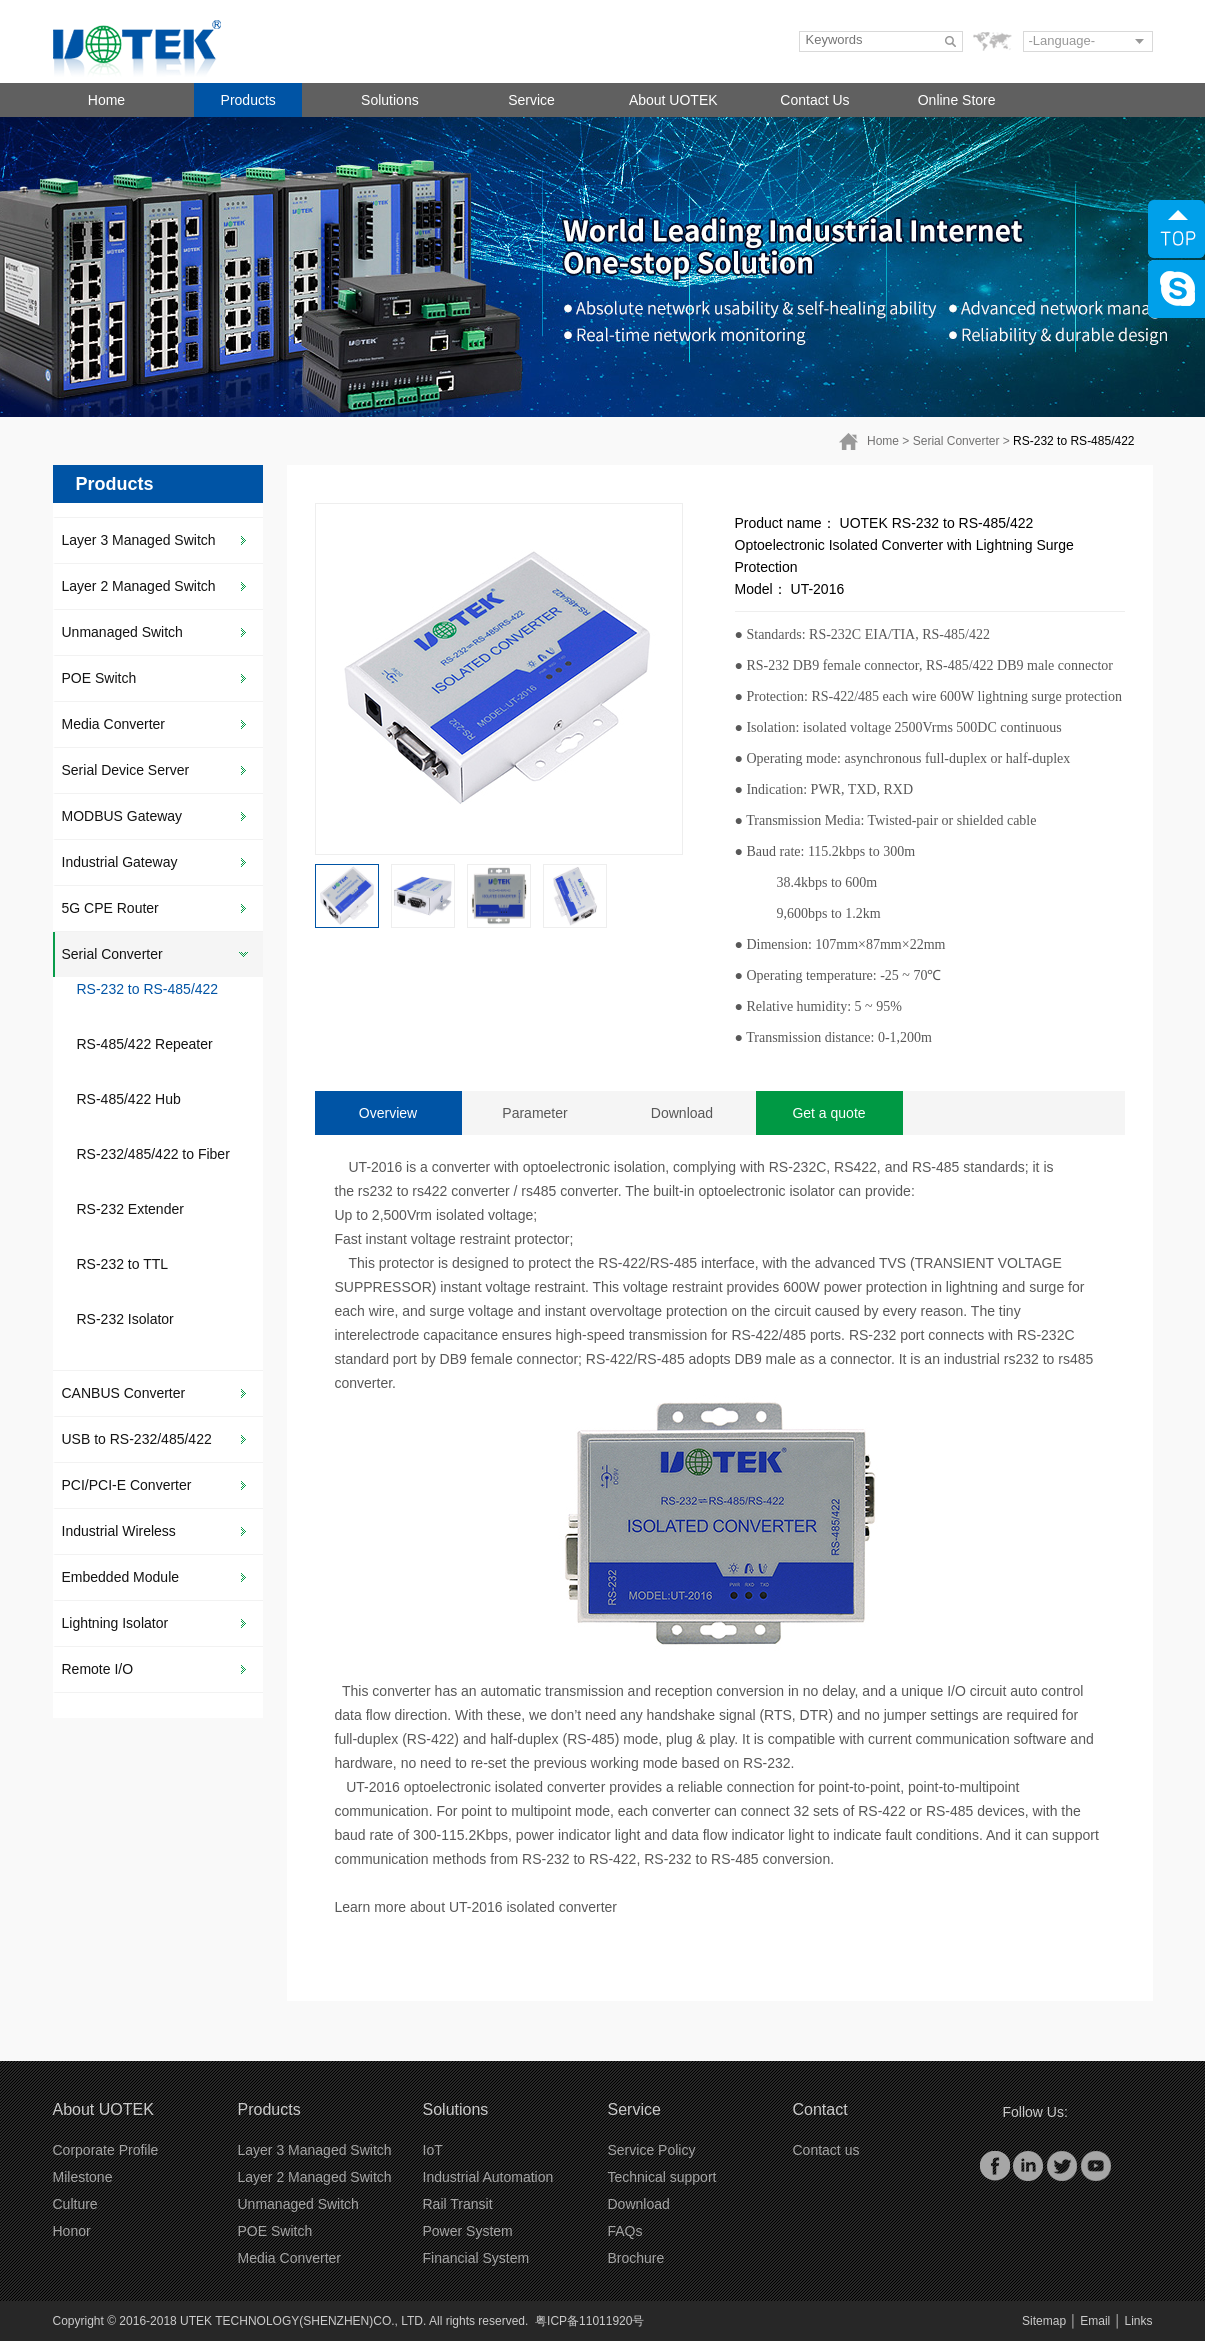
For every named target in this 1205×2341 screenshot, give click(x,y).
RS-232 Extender (130, 1209)
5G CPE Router (110, 908)
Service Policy (652, 2150)
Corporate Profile (106, 2150)
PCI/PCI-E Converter (127, 1485)
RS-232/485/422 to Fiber (153, 1154)
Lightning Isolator (115, 1623)
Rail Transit (458, 2204)
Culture (75, 2204)
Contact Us (814, 100)
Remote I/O (98, 1669)
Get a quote (828, 1113)
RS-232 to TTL (123, 1264)
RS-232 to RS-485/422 (1073, 441)
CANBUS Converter (124, 1393)
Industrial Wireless (119, 1531)
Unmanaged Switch (122, 632)
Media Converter (114, 724)
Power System (468, 2231)
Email (1095, 2321)
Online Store (957, 100)
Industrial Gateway (120, 862)
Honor (72, 2231)
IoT (433, 2150)
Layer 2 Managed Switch (139, 586)
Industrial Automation (488, 2177)
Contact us (826, 2150)
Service (531, 100)
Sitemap (1044, 2321)
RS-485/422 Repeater (145, 1044)
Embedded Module (121, 1577)
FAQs (625, 2231)
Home (106, 100)
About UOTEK (673, 100)
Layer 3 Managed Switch (139, 540)
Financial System (476, 2258)
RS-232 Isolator (125, 1319)
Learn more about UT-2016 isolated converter (476, 1907)
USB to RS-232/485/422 (137, 1439)
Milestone (83, 2177)
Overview (388, 1113)
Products (248, 100)
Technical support (662, 2177)
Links (1138, 2321)
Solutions (390, 100)
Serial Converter (956, 441)
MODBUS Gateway (122, 816)
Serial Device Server (126, 770)
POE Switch (99, 678)
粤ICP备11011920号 (589, 2321)
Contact (820, 2109)
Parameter (534, 1113)
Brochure (636, 2258)
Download (682, 1113)
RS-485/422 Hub (129, 1099)
